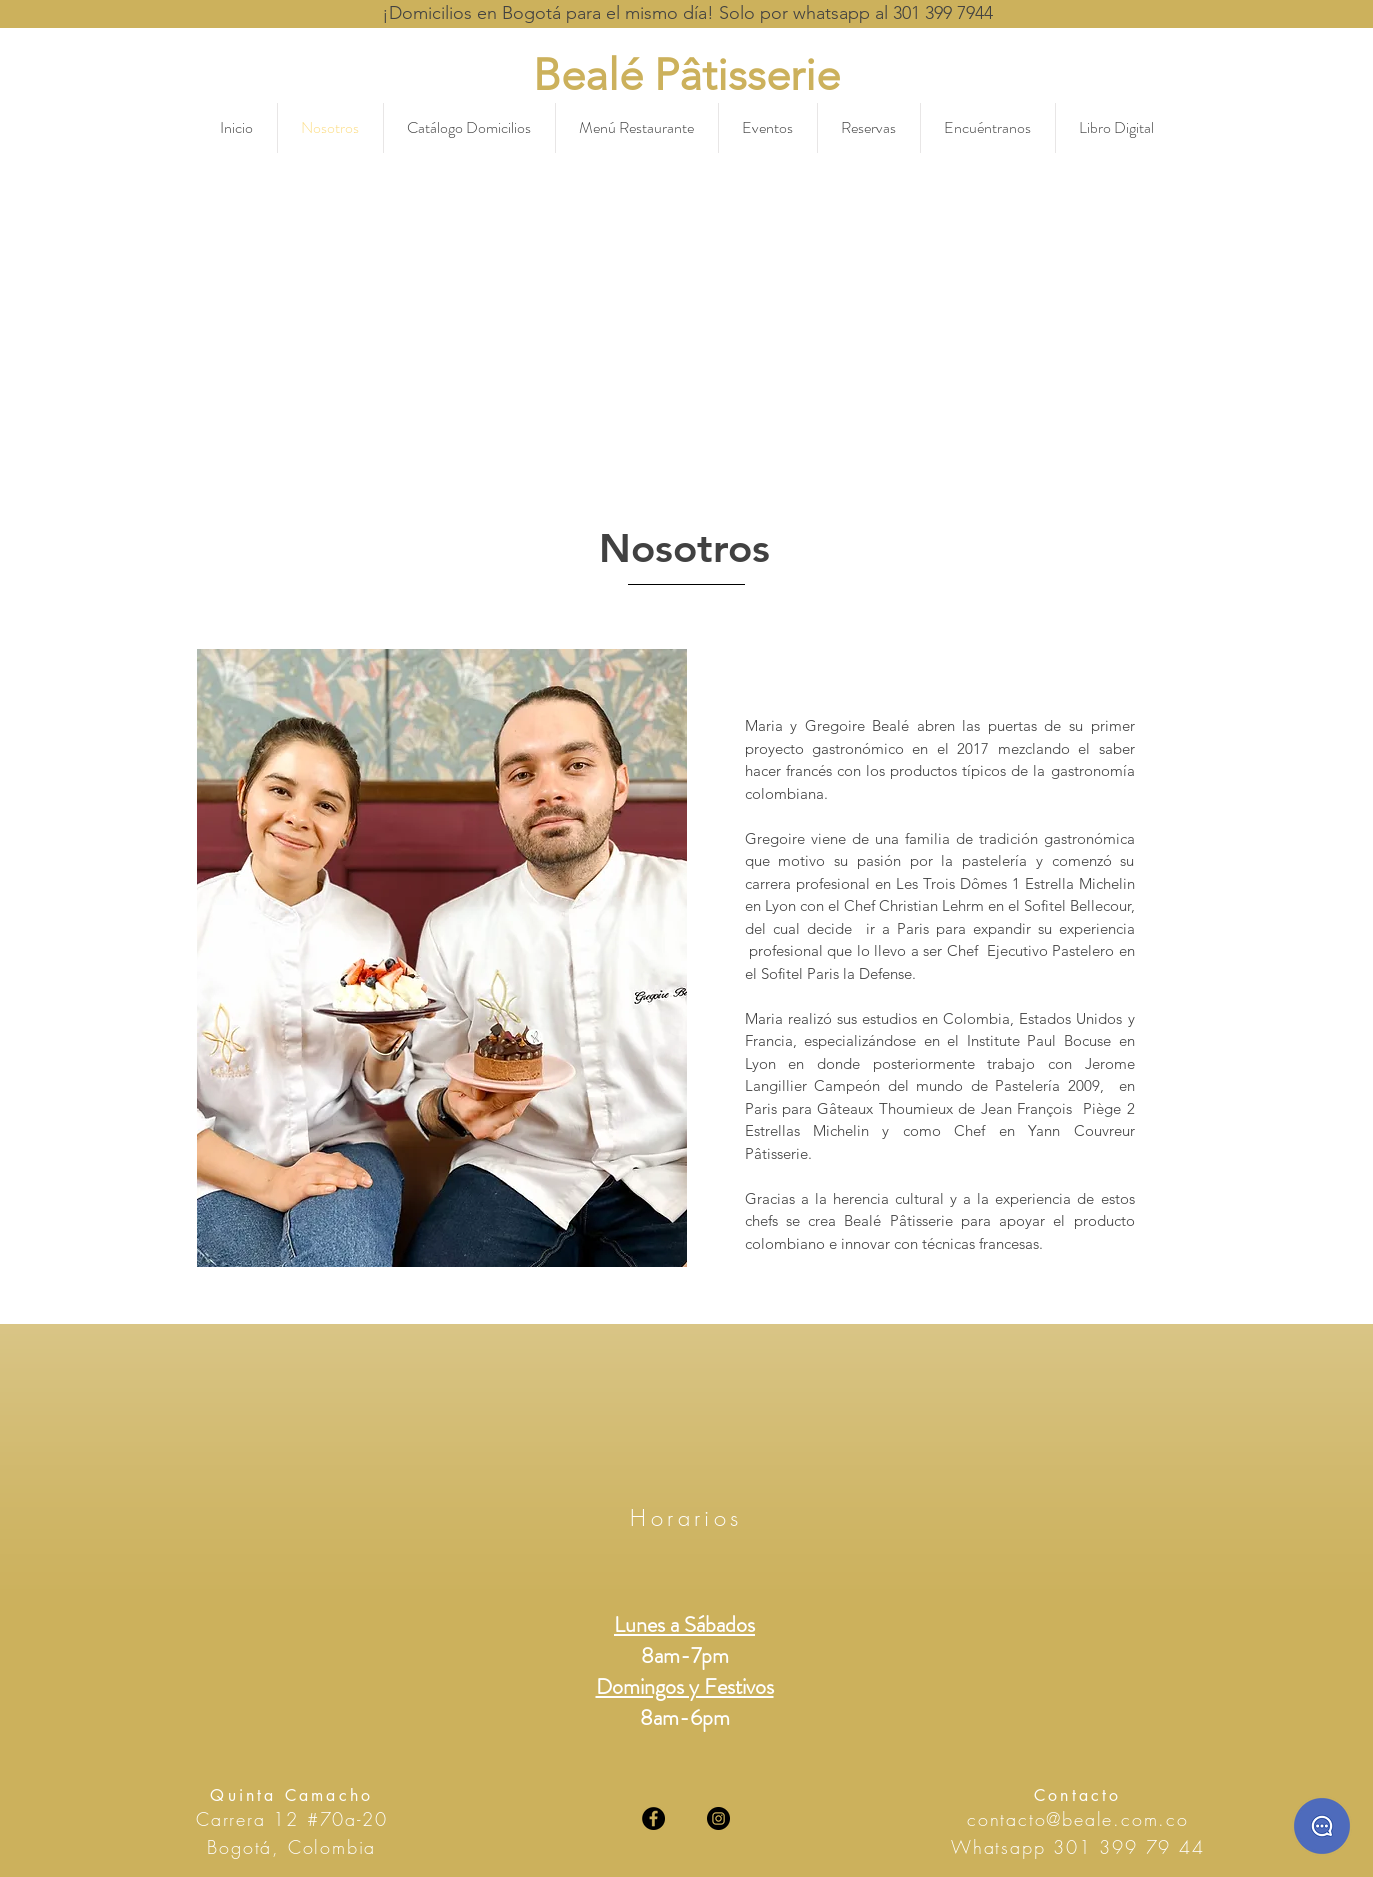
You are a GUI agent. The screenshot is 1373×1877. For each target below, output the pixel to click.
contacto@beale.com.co (1078, 1819)
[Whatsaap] (1322, 1826)
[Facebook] (653, 1818)
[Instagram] (718, 1818)
